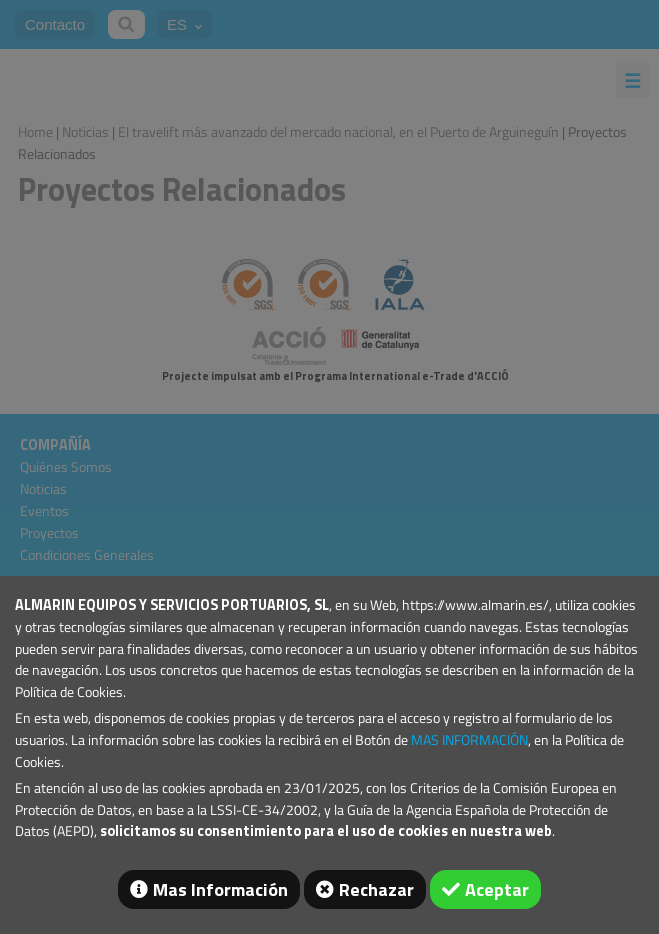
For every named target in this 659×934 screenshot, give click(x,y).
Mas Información (220, 889)
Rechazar (376, 889)
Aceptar (497, 889)
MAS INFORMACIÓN (469, 740)
